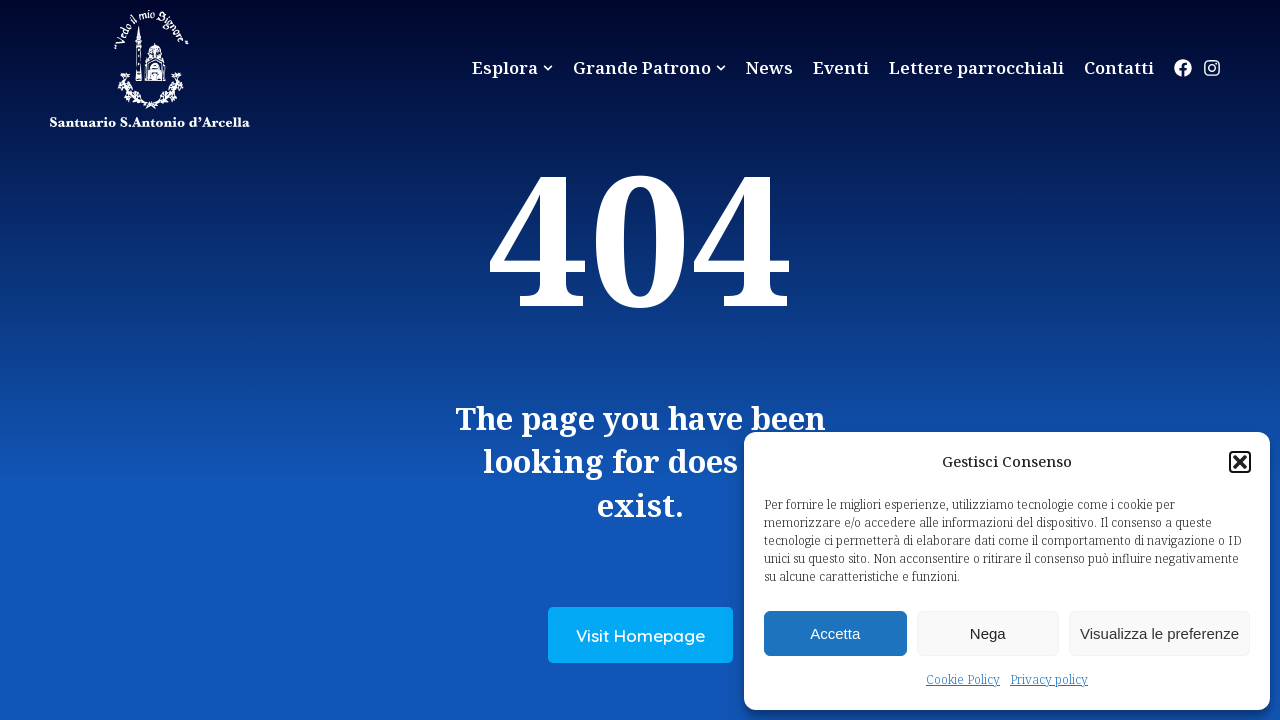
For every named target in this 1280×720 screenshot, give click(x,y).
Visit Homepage (640, 635)
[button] (1240, 462)
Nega (988, 633)
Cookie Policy (963, 679)
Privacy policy (1049, 679)
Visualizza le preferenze (1159, 633)
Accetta (835, 633)
